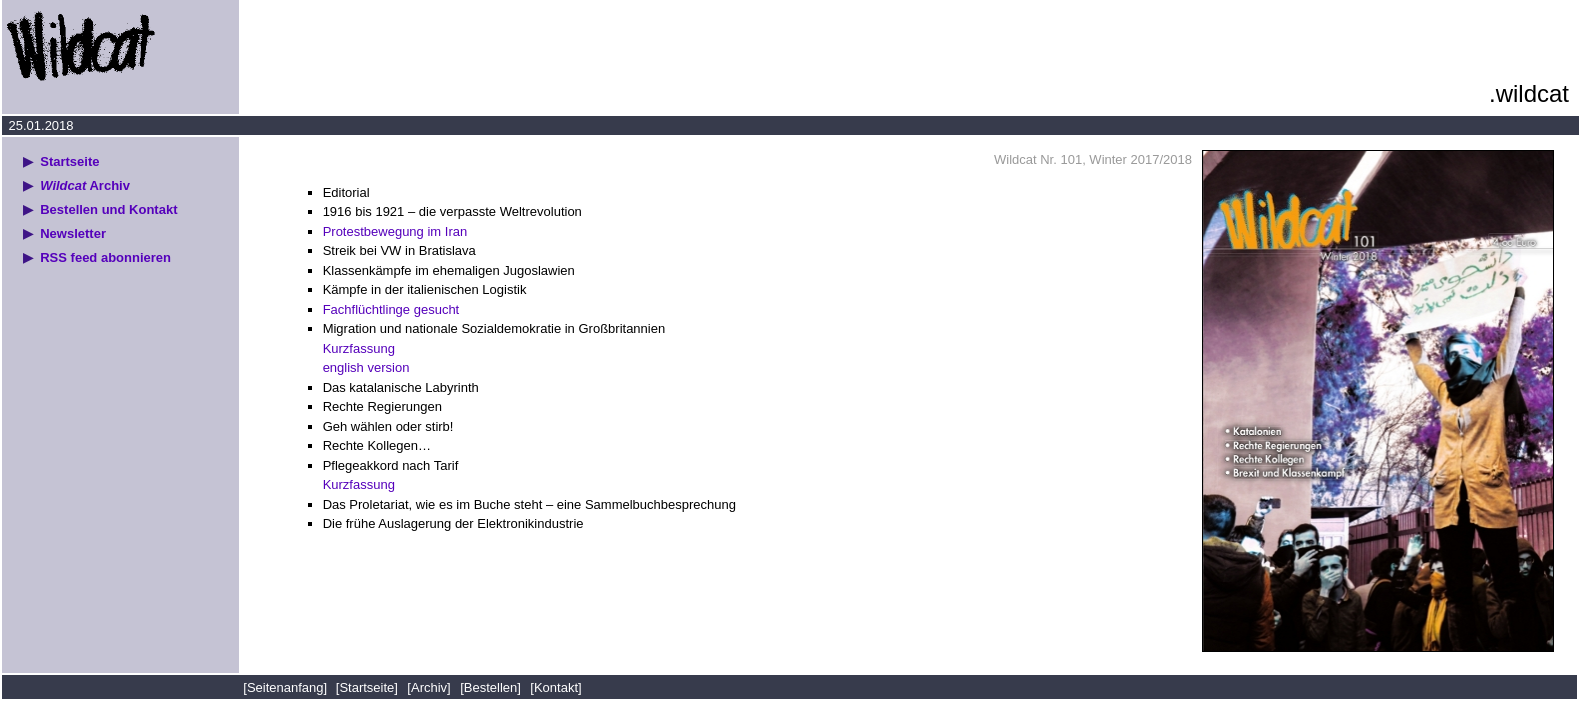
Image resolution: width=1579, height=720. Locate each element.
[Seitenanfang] (286, 687)
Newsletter (73, 233)
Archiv (85, 185)
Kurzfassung (359, 348)
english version (366, 367)
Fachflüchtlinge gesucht (391, 309)
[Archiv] (428, 687)
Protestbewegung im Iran (395, 231)
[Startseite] (367, 687)
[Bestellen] (490, 687)
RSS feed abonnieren (105, 257)
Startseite (69, 161)
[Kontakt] (555, 687)
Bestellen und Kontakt (108, 209)
